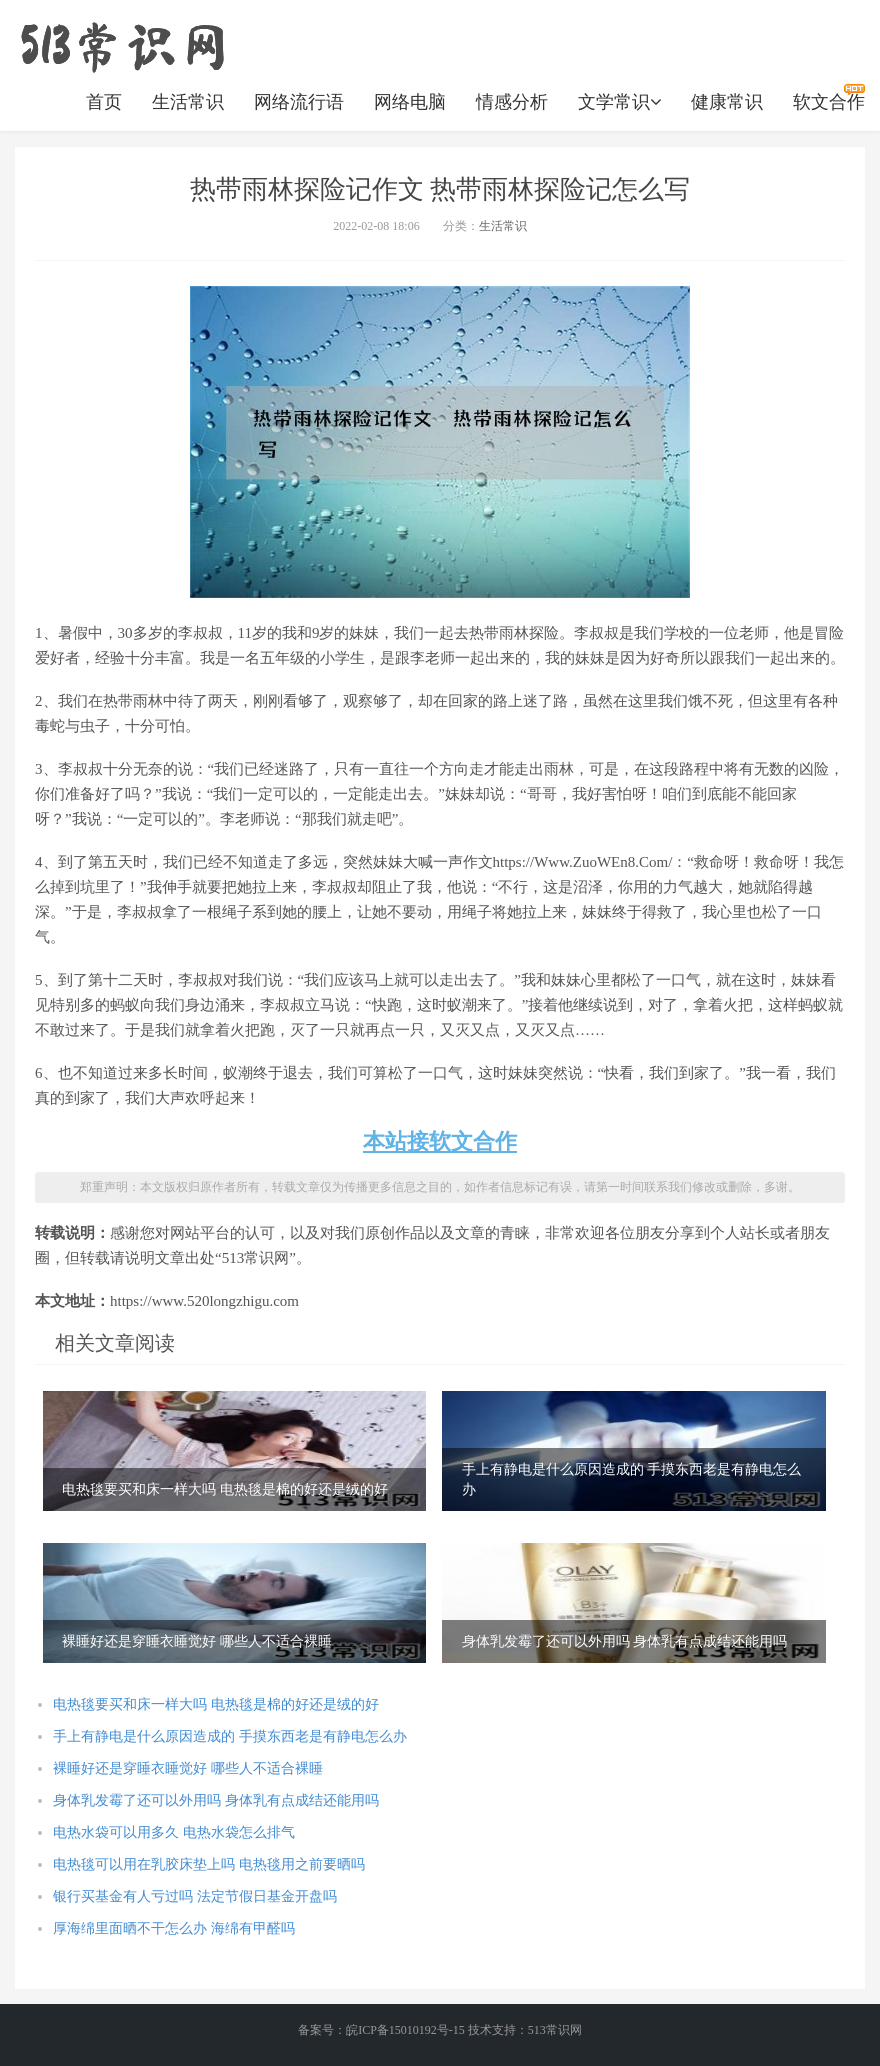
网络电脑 (410, 102)
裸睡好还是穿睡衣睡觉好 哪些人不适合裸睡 (188, 1768)
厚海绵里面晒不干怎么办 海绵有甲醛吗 (174, 1928)
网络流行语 (299, 102)
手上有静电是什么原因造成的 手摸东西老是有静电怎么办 (230, 1736)
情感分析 (512, 102)
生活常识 (188, 102)
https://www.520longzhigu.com (122, 45)
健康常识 (727, 102)
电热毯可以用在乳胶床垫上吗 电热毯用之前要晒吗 (209, 1864)
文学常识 (619, 102)
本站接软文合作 (440, 1141)
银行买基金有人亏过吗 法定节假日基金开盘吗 (195, 1896)
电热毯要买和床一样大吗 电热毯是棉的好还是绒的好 (216, 1704)
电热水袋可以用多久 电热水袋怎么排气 (174, 1832)
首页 (104, 102)
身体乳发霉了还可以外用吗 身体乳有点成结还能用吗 (216, 1800)
